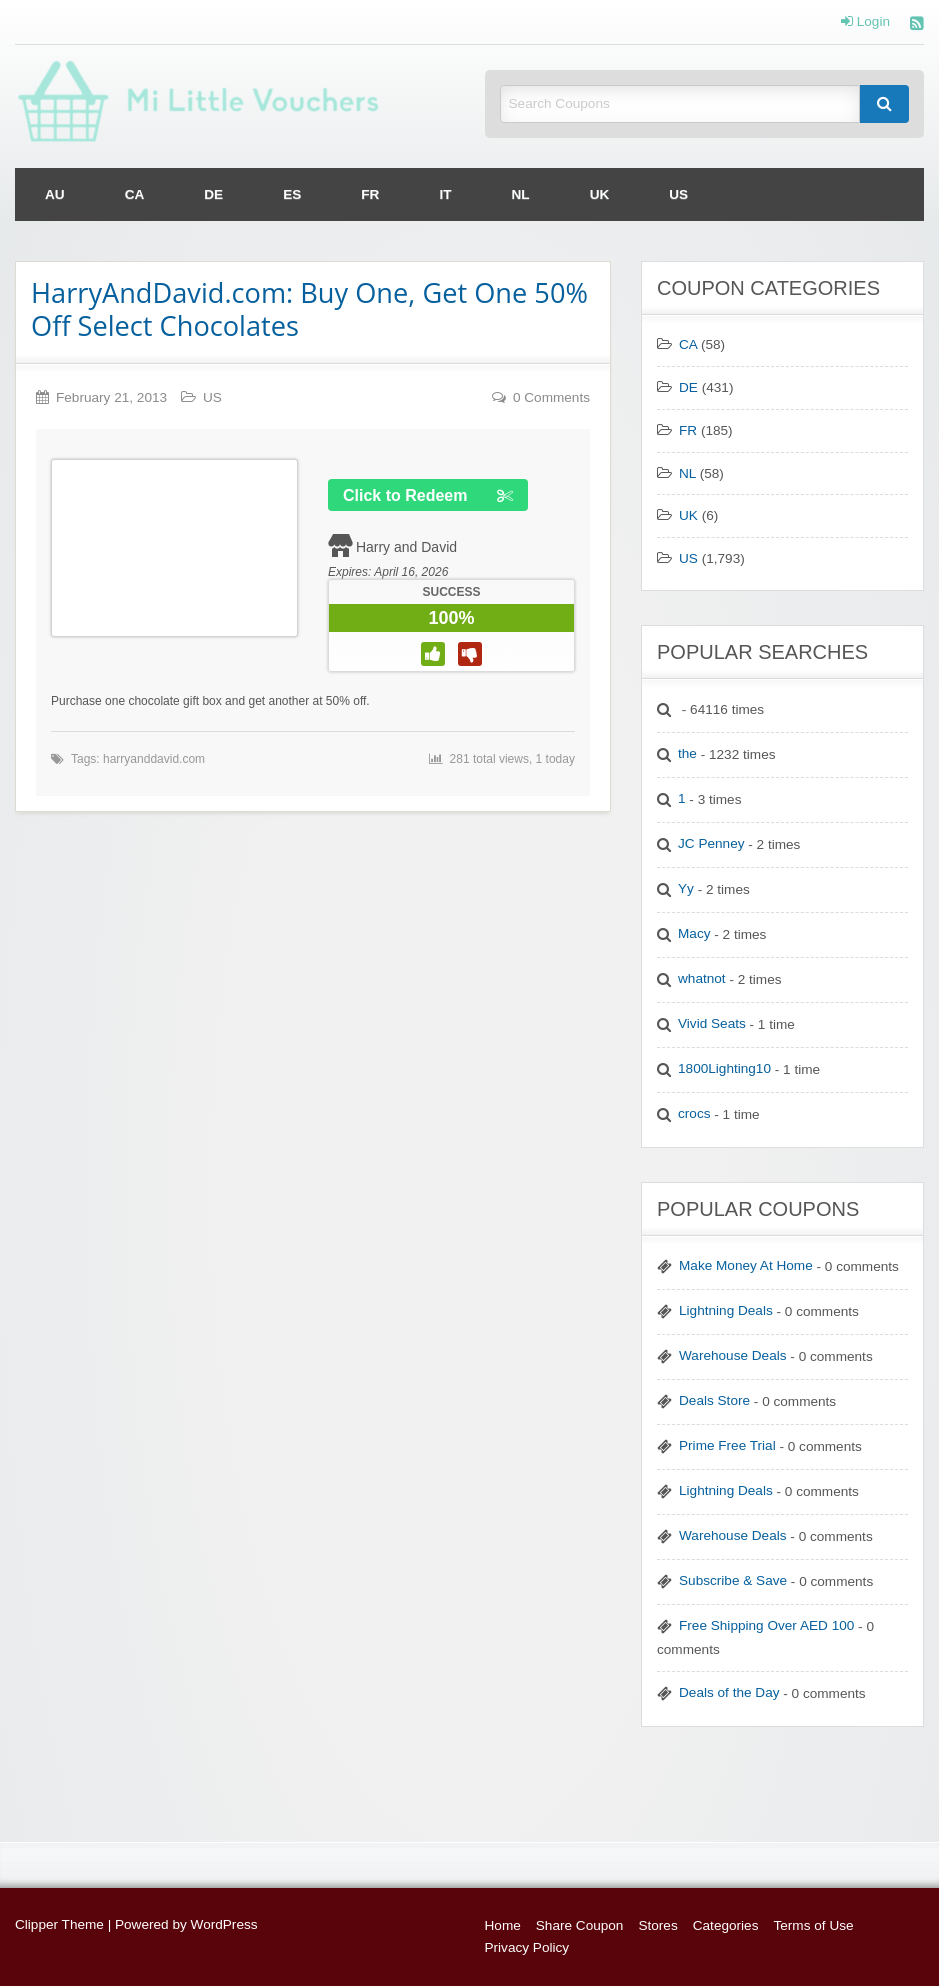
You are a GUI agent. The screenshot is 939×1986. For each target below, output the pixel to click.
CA (135, 194)
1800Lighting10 (724, 1068)
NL (521, 194)
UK (600, 194)
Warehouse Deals (733, 1355)
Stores (657, 1925)
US (678, 194)
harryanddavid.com (154, 759)
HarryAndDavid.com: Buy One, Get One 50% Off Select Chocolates (309, 309)
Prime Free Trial (727, 1445)
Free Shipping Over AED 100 (766, 1625)
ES (292, 194)
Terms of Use (813, 1925)
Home (503, 1925)
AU (55, 194)
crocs (694, 1113)
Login (865, 22)
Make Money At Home (746, 1265)
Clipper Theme (59, 1924)
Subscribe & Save (733, 1580)
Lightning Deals (726, 1310)
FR (370, 194)
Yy (686, 888)
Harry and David (406, 547)
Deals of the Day (729, 1692)
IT (445, 194)
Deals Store (714, 1400)
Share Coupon (580, 1925)
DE (213, 194)
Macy (694, 933)
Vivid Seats (712, 1023)
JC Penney (711, 843)
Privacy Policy (527, 1947)
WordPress (224, 1924)
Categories (726, 1925)
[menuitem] (55, 194)
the (687, 753)
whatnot (702, 978)
